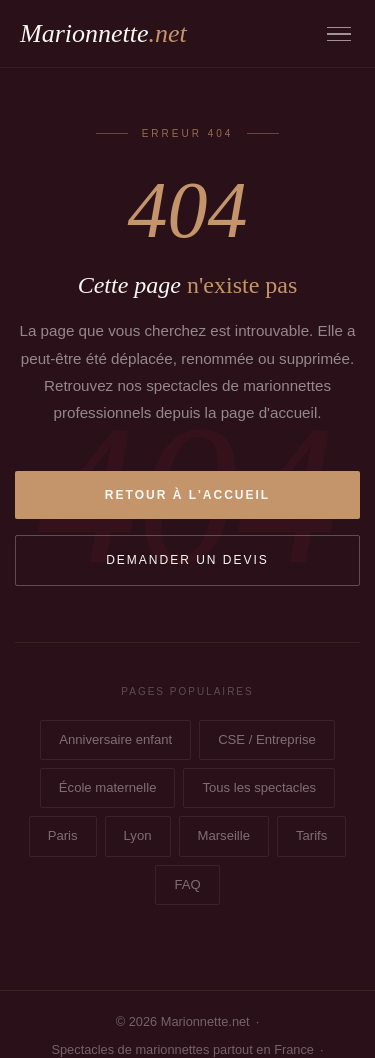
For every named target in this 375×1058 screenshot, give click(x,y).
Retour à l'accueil (187, 495)
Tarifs (311, 835)
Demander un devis (187, 560)
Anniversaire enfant (115, 739)
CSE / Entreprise (267, 739)
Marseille (224, 835)
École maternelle (108, 787)
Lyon (138, 835)
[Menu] (339, 34)
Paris (63, 835)
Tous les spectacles (259, 787)
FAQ (187, 884)
